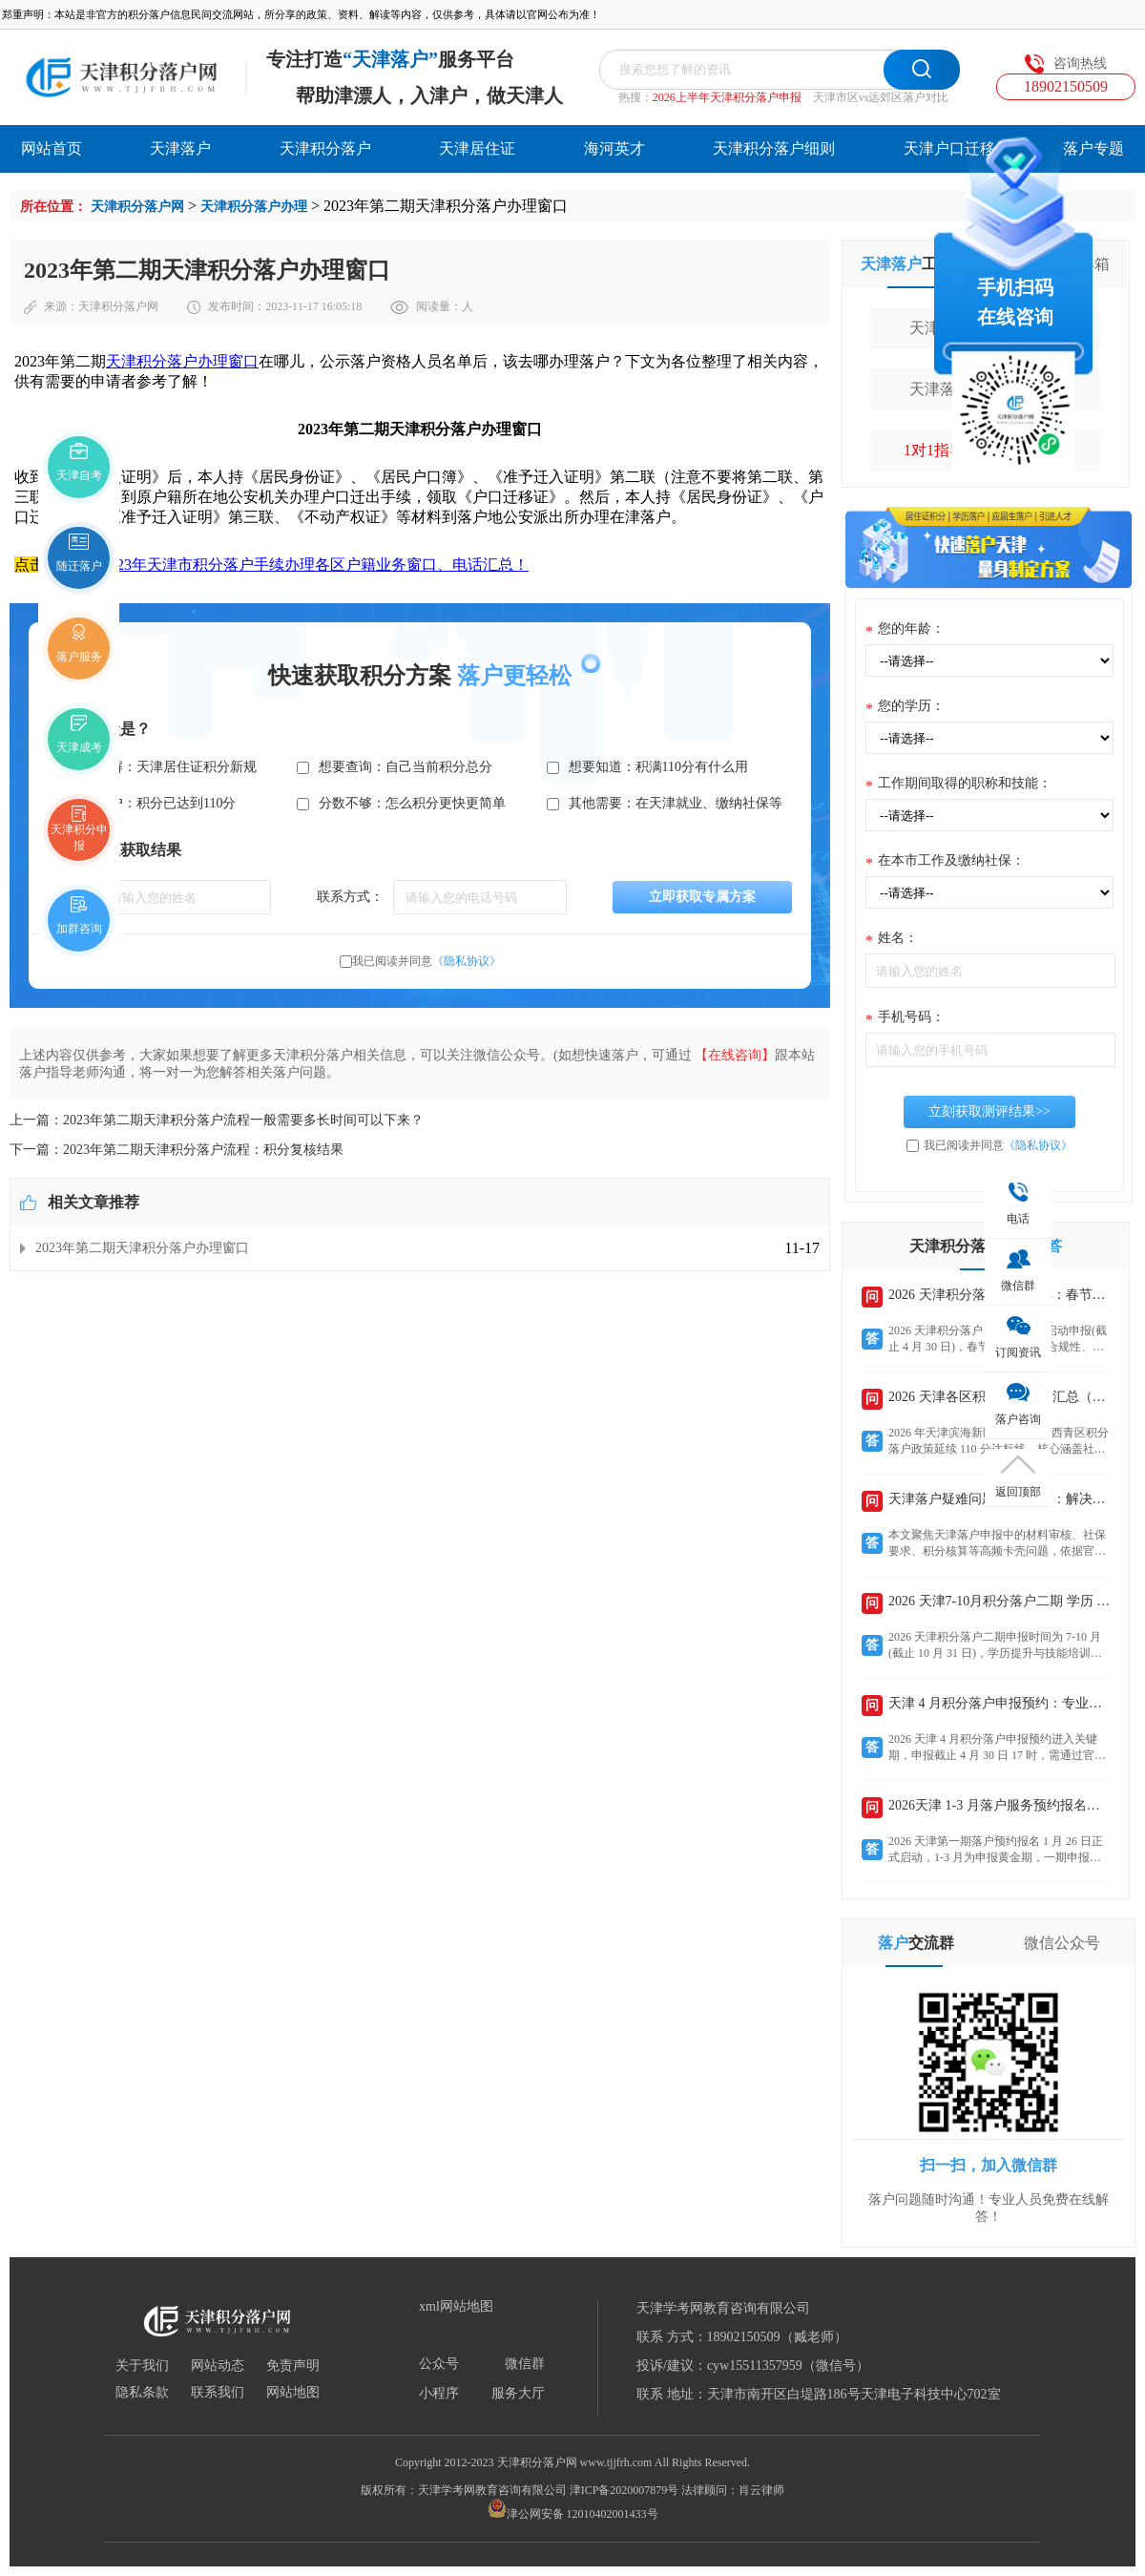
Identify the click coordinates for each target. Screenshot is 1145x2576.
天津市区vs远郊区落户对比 (881, 97)
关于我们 (142, 2366)
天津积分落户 (325, 148)
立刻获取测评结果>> (989, 1111)
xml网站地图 (456, 2307)
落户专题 (1093, 148)
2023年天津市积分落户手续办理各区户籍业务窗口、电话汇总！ (315, 564)
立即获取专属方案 (702, 897)
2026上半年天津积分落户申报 (727, 97)
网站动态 (217, 2366)
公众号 (439, 2364)
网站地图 (293, 2392)
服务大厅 (518, 2393)
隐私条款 (142, 2392)
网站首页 (51, 148)
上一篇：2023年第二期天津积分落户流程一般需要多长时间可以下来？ (217, 1120)
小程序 (439, 2393)
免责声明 (293, 2366)
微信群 (525, 2364)
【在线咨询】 (735, 1055)
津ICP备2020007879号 (624, 2490)
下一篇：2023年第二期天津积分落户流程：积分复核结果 (177, 1149)
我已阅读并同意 (426, 961)
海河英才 (614, 148)
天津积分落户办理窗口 (182, 361)
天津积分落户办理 (253, 206)
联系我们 (217, 2392)
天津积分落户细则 (774, 148)
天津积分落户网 (137, 206)
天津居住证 (477, 148)
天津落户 (180, 148)
